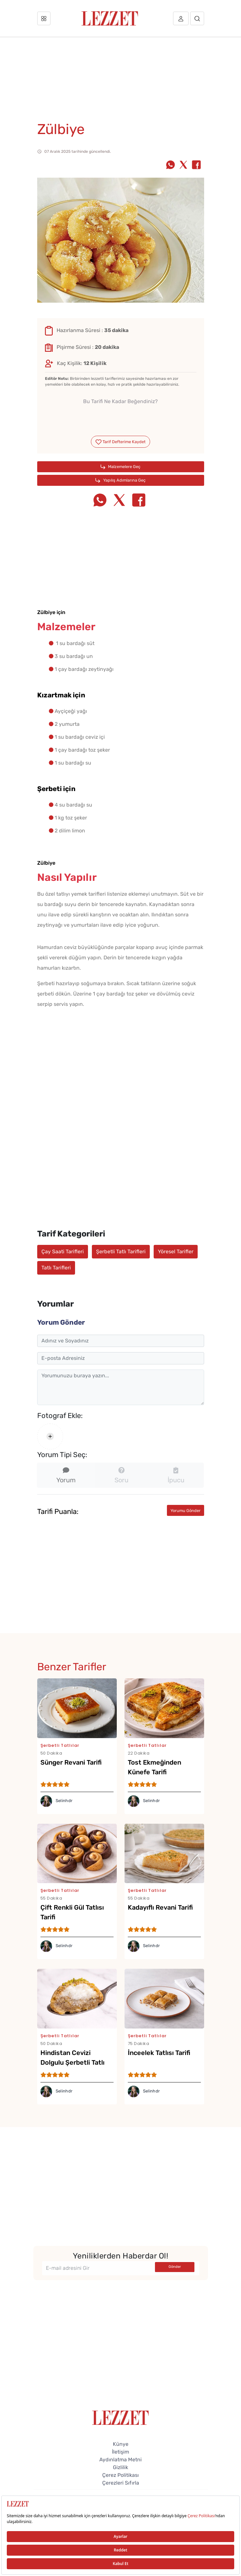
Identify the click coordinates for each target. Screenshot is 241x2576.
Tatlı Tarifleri (56, 1268)
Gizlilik (120, 2467)
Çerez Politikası (120, 2475)
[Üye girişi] (181, 18)
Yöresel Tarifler (175, 1251)
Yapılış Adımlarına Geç (120, 480)
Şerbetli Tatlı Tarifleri (121, 1251)
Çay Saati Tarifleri (62, 1251)
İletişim (120, 2452)
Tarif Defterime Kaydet (120, 442)
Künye (120, 2444)
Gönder (175, 2267)
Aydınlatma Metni (120, 2459)
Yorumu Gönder (185, 1510)
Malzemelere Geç (121, 466)
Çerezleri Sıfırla (120, 2483)
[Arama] (197, 18)
